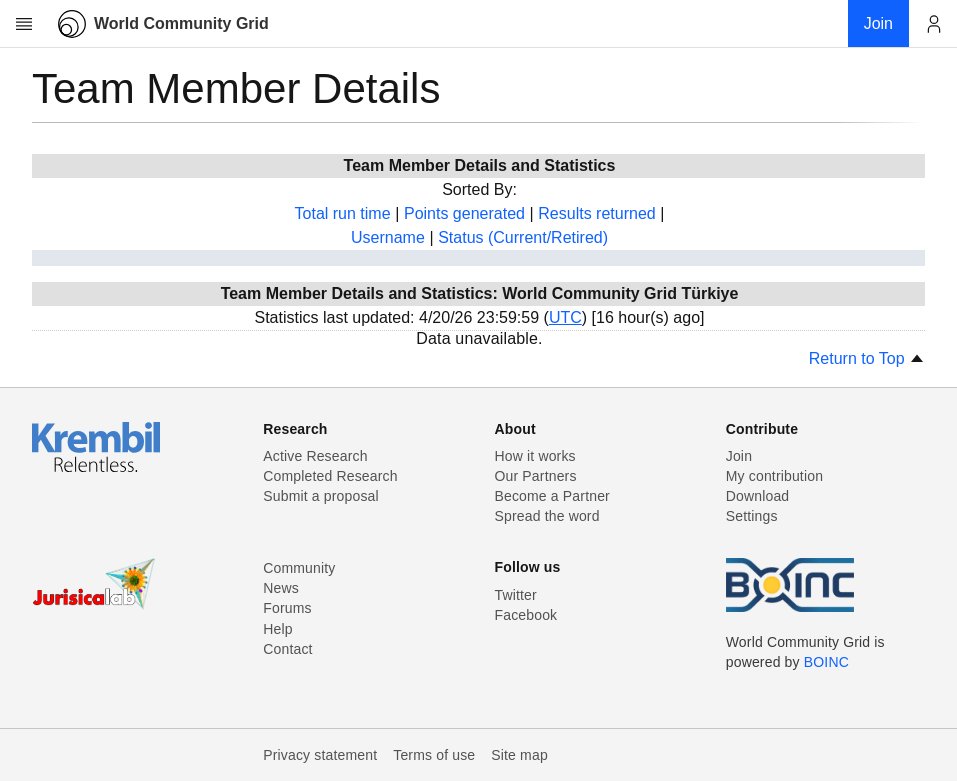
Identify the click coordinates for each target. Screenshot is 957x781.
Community (299, 568)
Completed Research (330, 476)
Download (758, 496)
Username (388, 237)
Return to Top (867, 358)
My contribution (774, 476)
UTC (565, 317)
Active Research (315, 456)
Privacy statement (320, 755)
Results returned (596, 213)
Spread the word (547, 516)
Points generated (464, 213)
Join (739, 456)
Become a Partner (552, 496)
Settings (752, 516)
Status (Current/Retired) (523, 237)
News (281, 588)
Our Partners (536, 476)
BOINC (826, 662)
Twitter (516, 595)
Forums (287, 608)
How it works (535, 456)
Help (277, 629)
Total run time (343, 213)
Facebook (526, 615)
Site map (519, 755)
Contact (287, 649)
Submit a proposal (321, 496)
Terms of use (434, 755)
